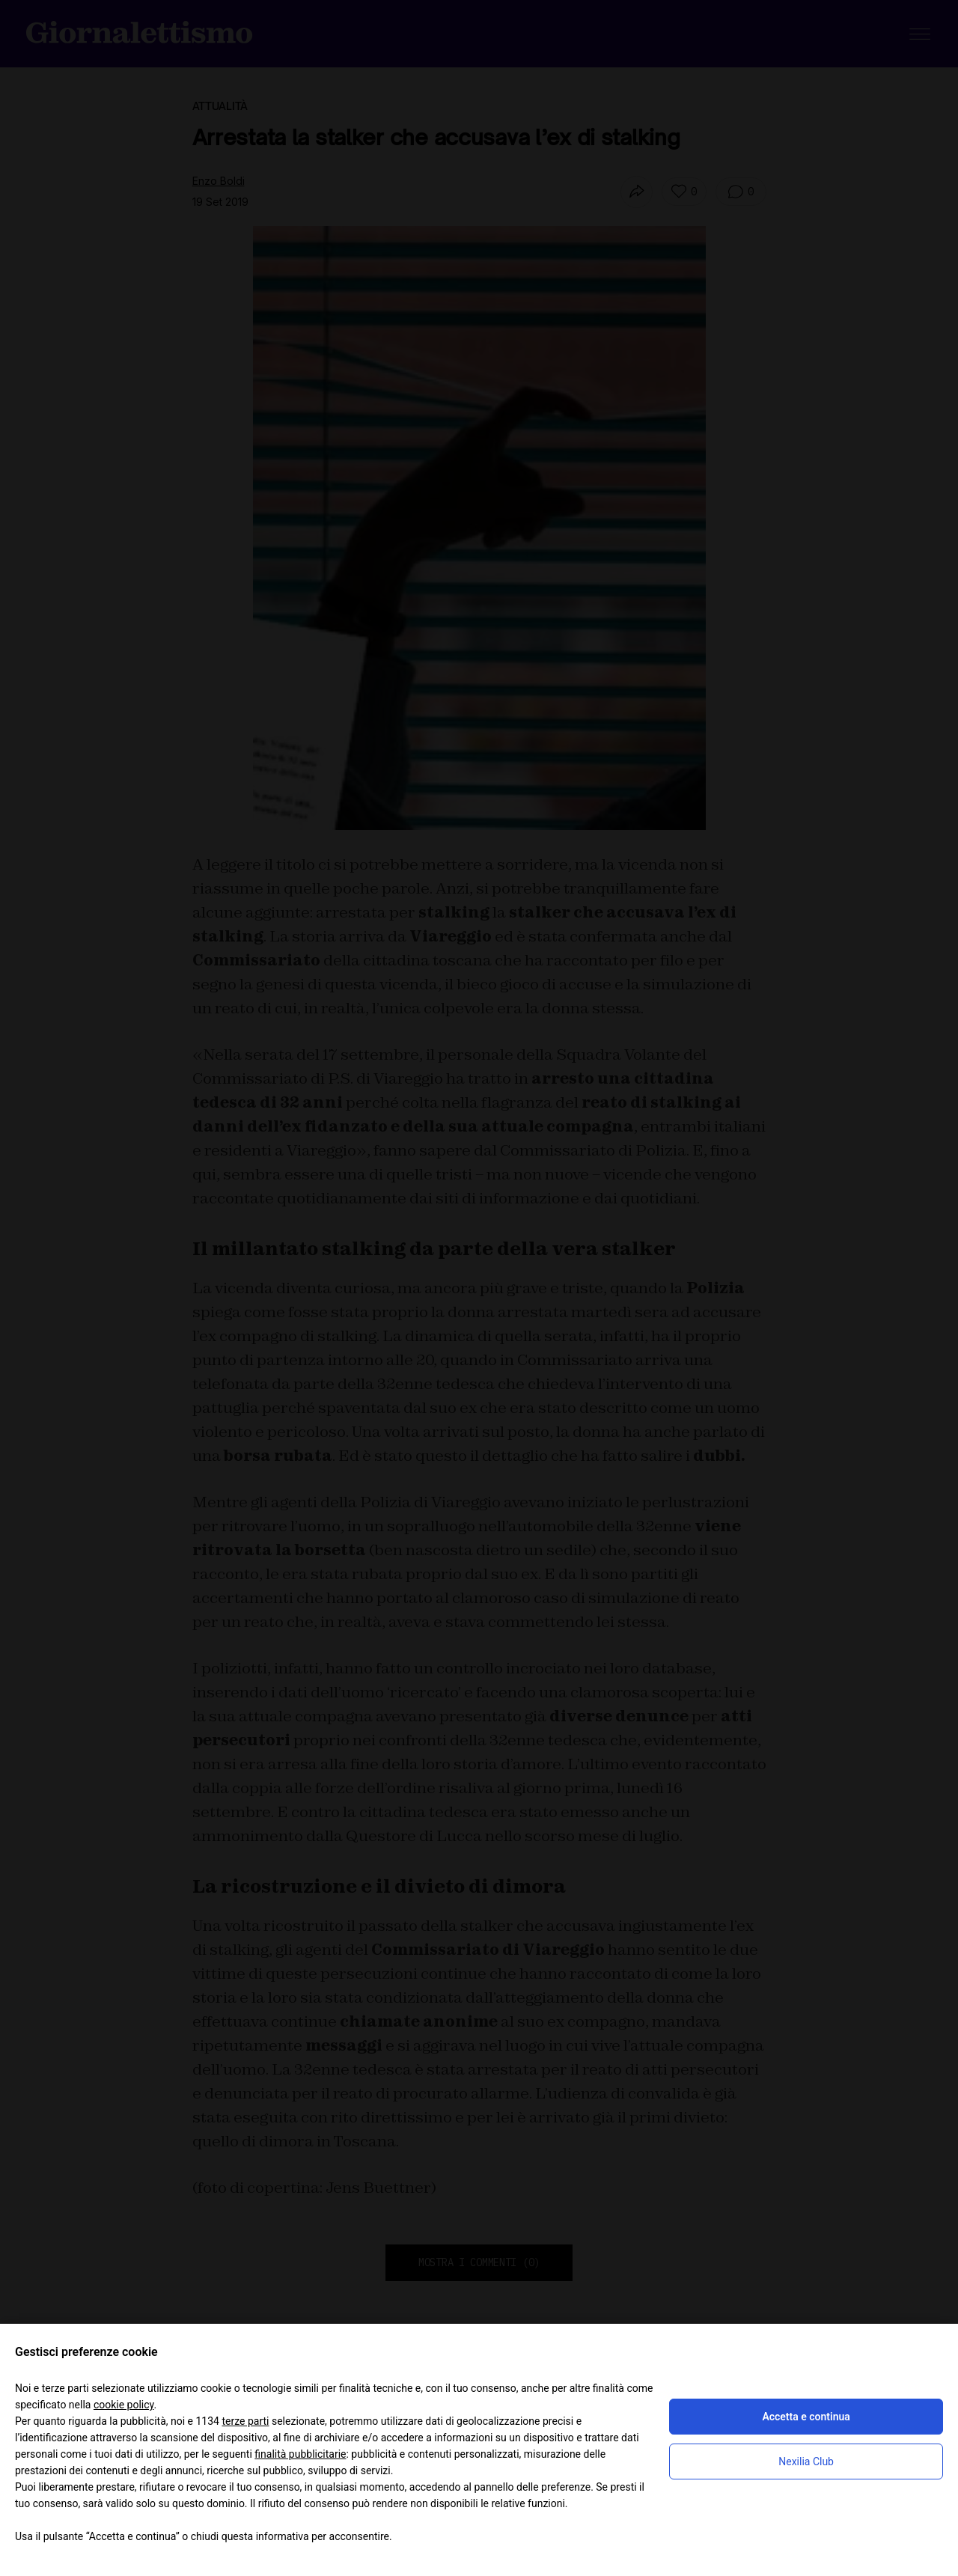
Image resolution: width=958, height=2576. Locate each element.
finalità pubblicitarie (300, 2454)
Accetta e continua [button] (805, 2417)
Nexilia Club (806, 2461)
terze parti (245, 2421)
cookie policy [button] (124, 2405)
